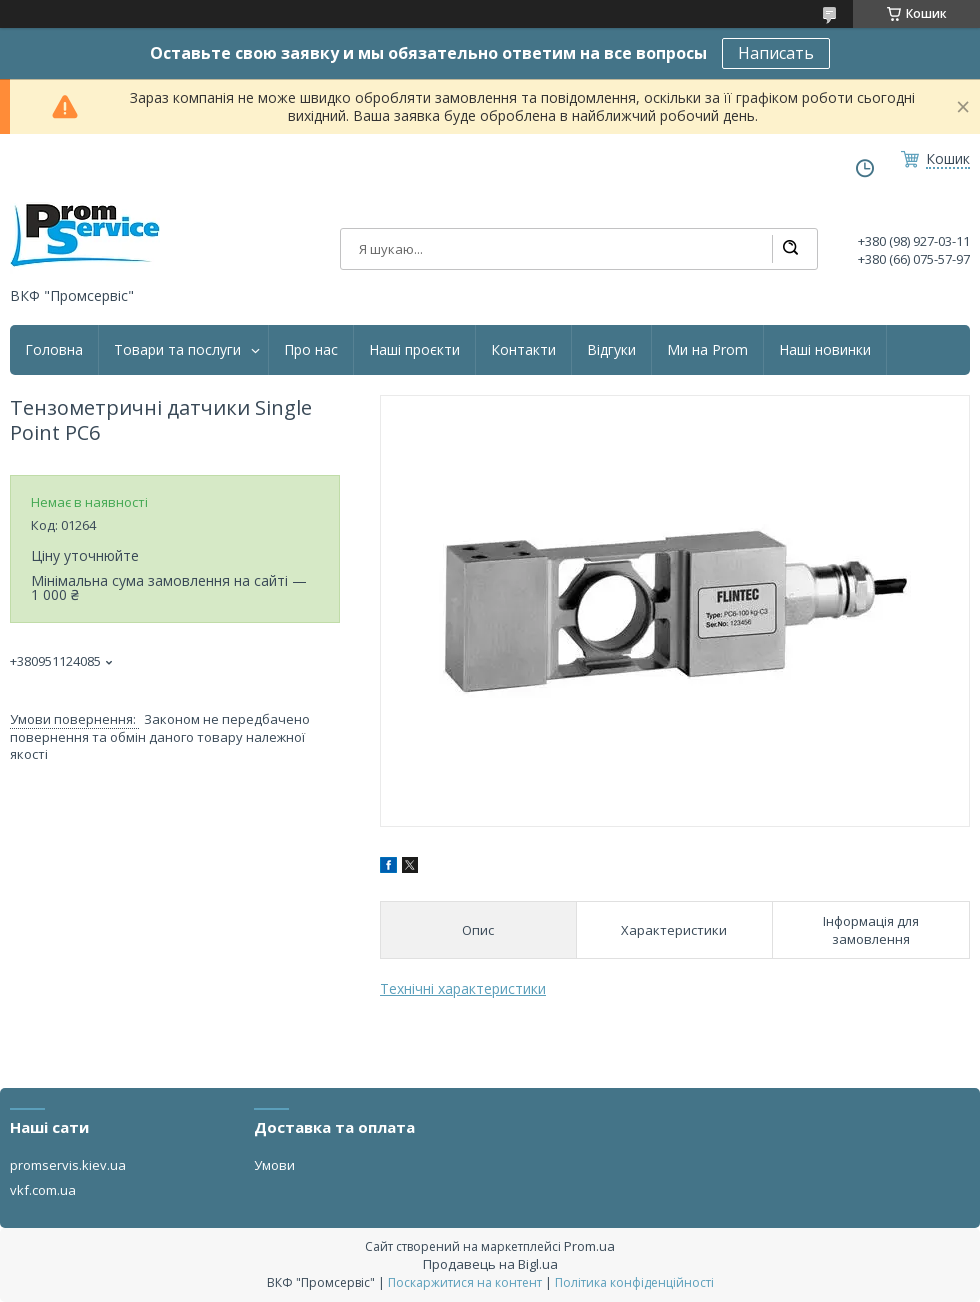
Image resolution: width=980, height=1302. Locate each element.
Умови (274, 1165)
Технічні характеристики (463, 988)
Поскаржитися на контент (465, 1282)
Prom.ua (589, 1246)
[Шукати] (790, 249)
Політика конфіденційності (634, 1282)
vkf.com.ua (43, 1190)
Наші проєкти (414, 350)
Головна (54, 350)
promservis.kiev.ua (68, 1165)
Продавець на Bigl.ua (490, 1264)
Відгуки (611, 350)
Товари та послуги (177, 350)
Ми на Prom (707, 350)
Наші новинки (825, 350)
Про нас (311, 350)
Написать (776, 53)
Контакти (523, 350)
